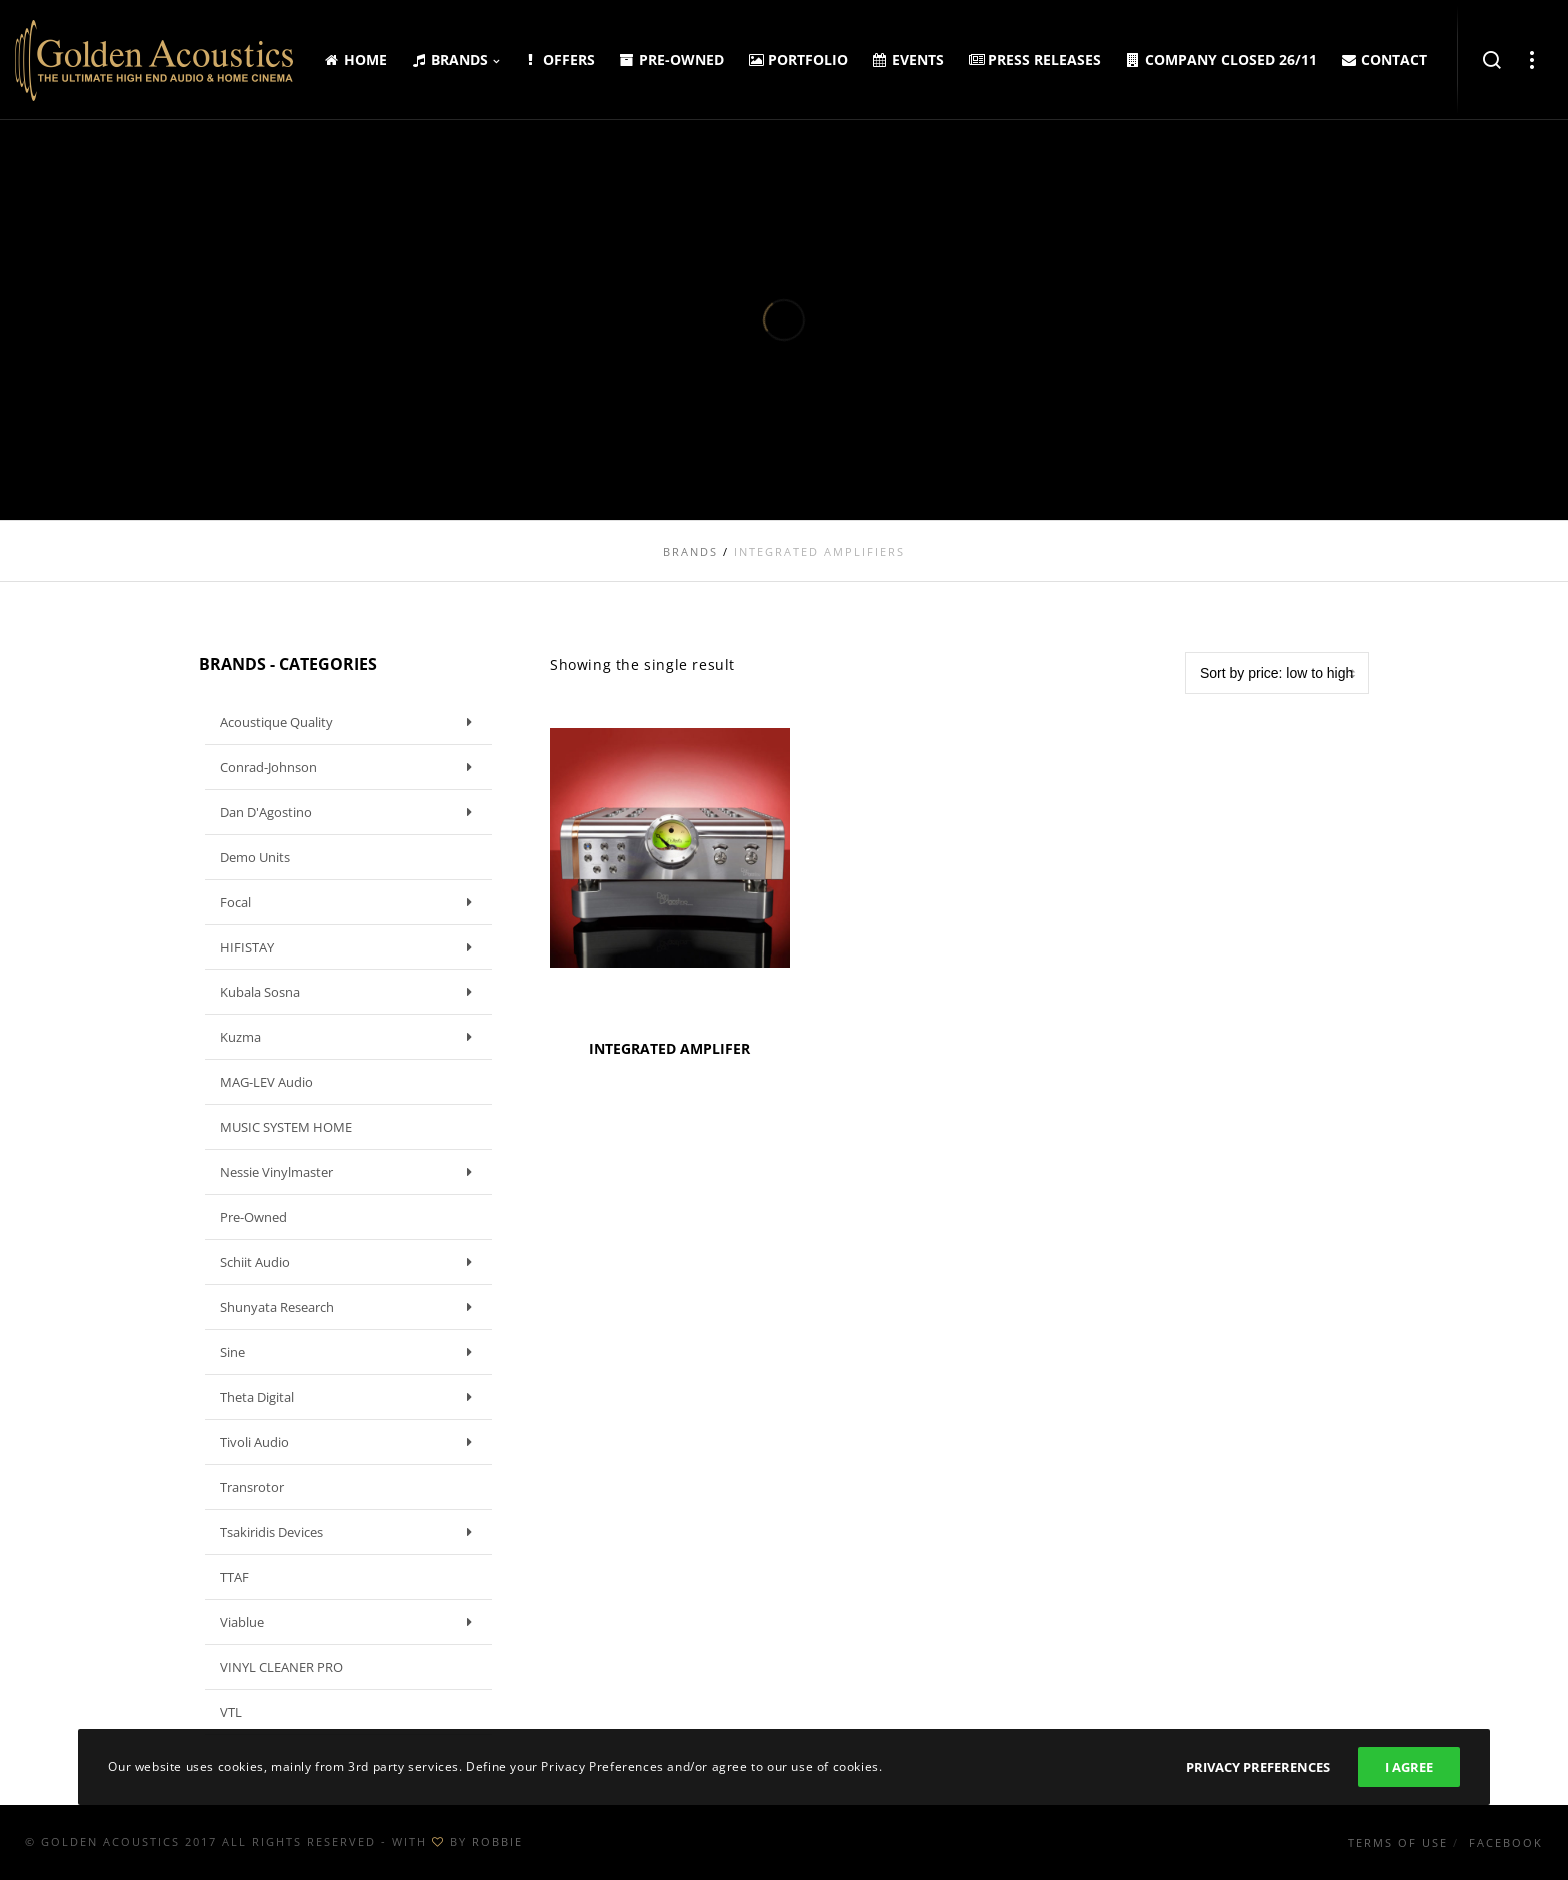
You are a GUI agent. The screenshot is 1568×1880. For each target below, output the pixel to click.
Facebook (1506, 1842)
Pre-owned (253, 1217)
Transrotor (252, 1487)
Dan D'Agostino (351, 812)
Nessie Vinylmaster (351, 1172)
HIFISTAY (351, 947)
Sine (351, 1352)
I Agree (1409, 1767)
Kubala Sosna (351, 992)
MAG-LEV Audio (266, 1082)
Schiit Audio (351, 1262)
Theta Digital (351, 1397)
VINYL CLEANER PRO (281, 1667)
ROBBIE (497, 1841)
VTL (231, 1712)
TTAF (234, 1577)
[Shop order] (1277, 673)
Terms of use (1398, 1842)
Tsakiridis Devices (351, 1532)
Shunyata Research (351, 1307)
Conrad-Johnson (351, 767)
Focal (351, 902)
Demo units (255, 857)
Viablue (351, 1622)
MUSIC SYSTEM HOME (286, 1127)
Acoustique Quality (351, 722)
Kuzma (351, 1037)
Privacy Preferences (1258, 1767)
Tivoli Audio (351, 1442)
